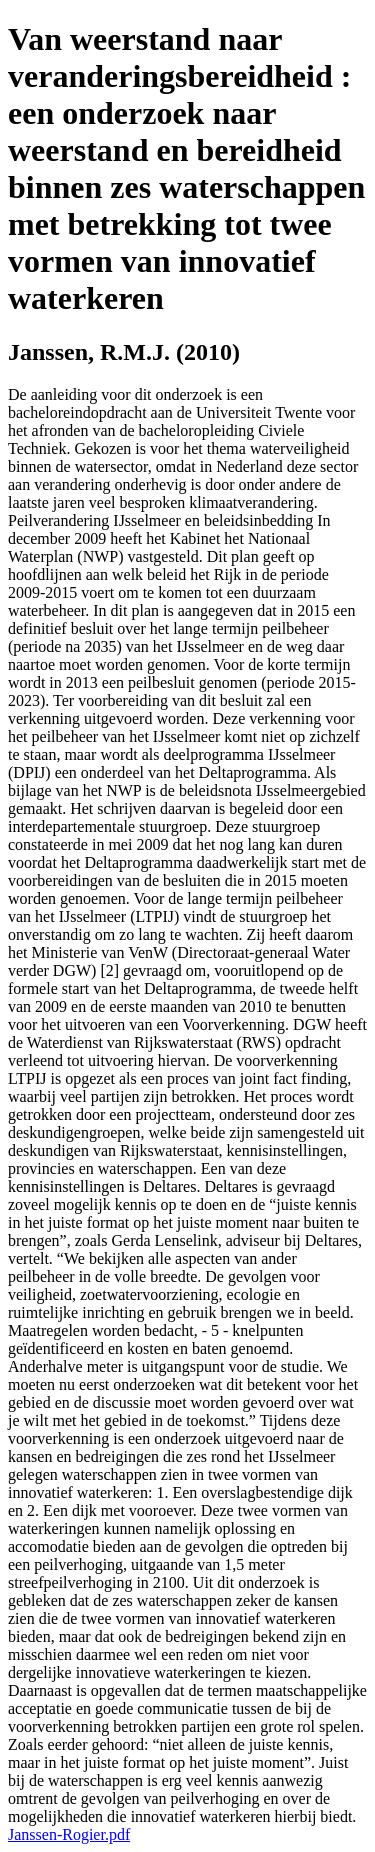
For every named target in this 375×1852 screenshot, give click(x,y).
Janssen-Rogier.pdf (69, 1834)
